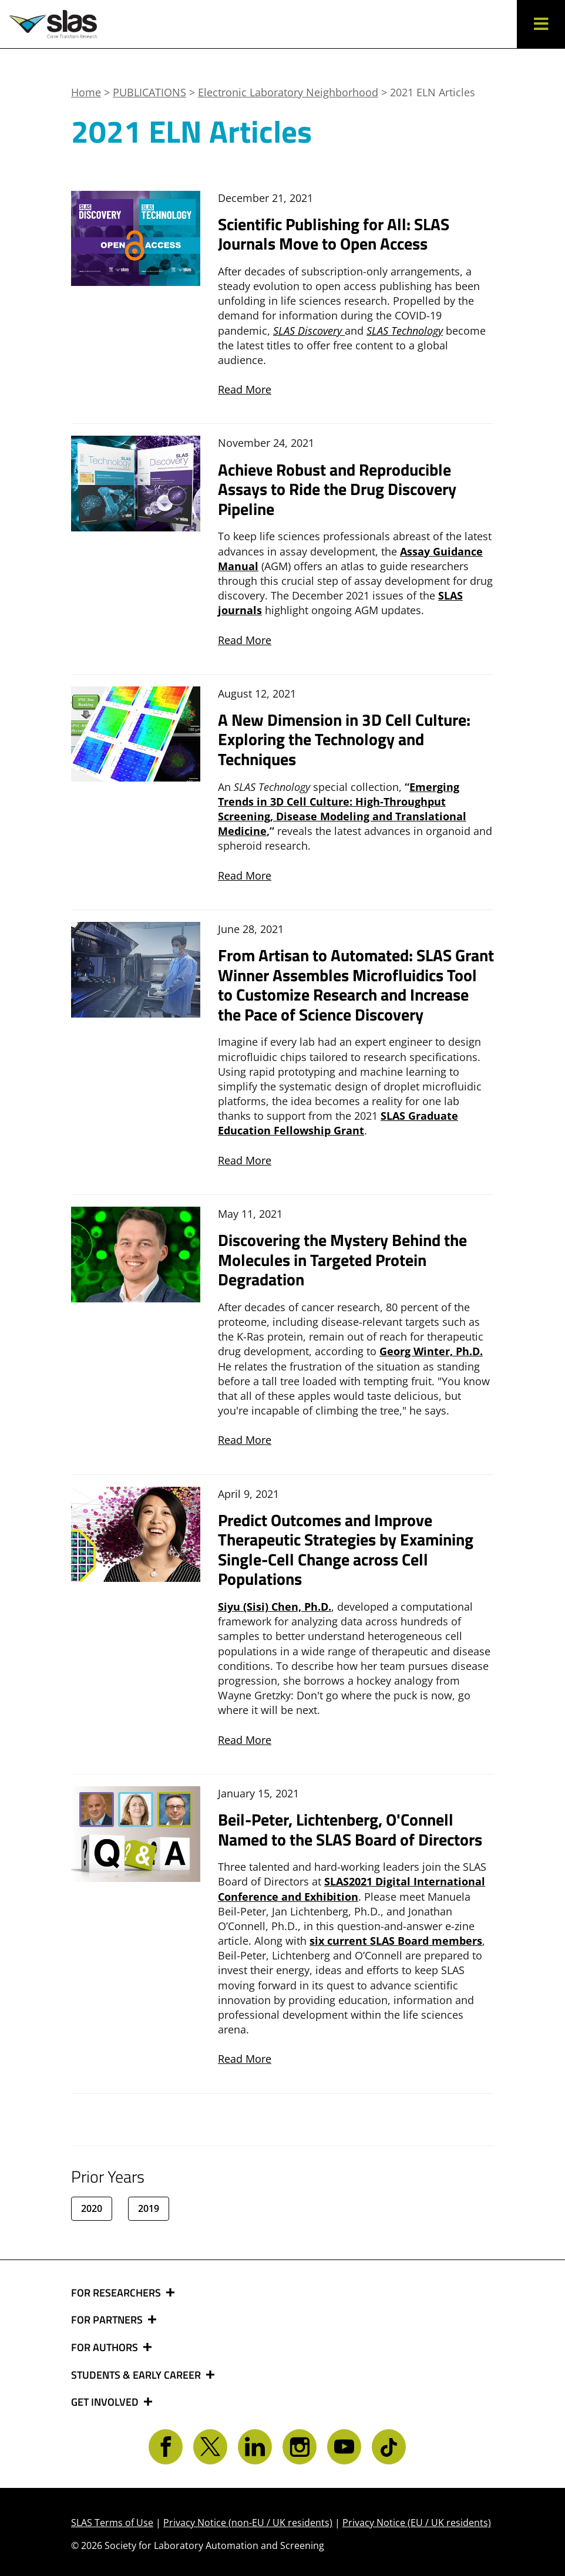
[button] (541, 24)
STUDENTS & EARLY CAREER (137, 2375)
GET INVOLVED (106, 2402)
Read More (244, 389)
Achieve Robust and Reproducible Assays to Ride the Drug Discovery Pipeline (337, 489)
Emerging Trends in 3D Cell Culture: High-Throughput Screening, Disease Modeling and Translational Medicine (342, 809)
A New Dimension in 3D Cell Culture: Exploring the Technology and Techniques (344, 739)
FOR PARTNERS (108, 2320)
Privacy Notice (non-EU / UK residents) (247, 2522)
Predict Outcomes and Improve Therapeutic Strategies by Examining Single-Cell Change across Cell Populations (345, 1549)
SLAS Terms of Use (112, 2522)
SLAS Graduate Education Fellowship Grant (338, 1123)
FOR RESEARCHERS (117, 2293)
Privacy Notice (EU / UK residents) (416, 2522)
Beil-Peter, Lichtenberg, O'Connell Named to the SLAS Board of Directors (350, 1829)
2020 (91, 2208)
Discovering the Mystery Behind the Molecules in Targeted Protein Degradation (342, 1259)
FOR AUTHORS (105, 2347)
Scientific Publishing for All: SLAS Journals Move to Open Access (333, 234)
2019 (148, 2208)
